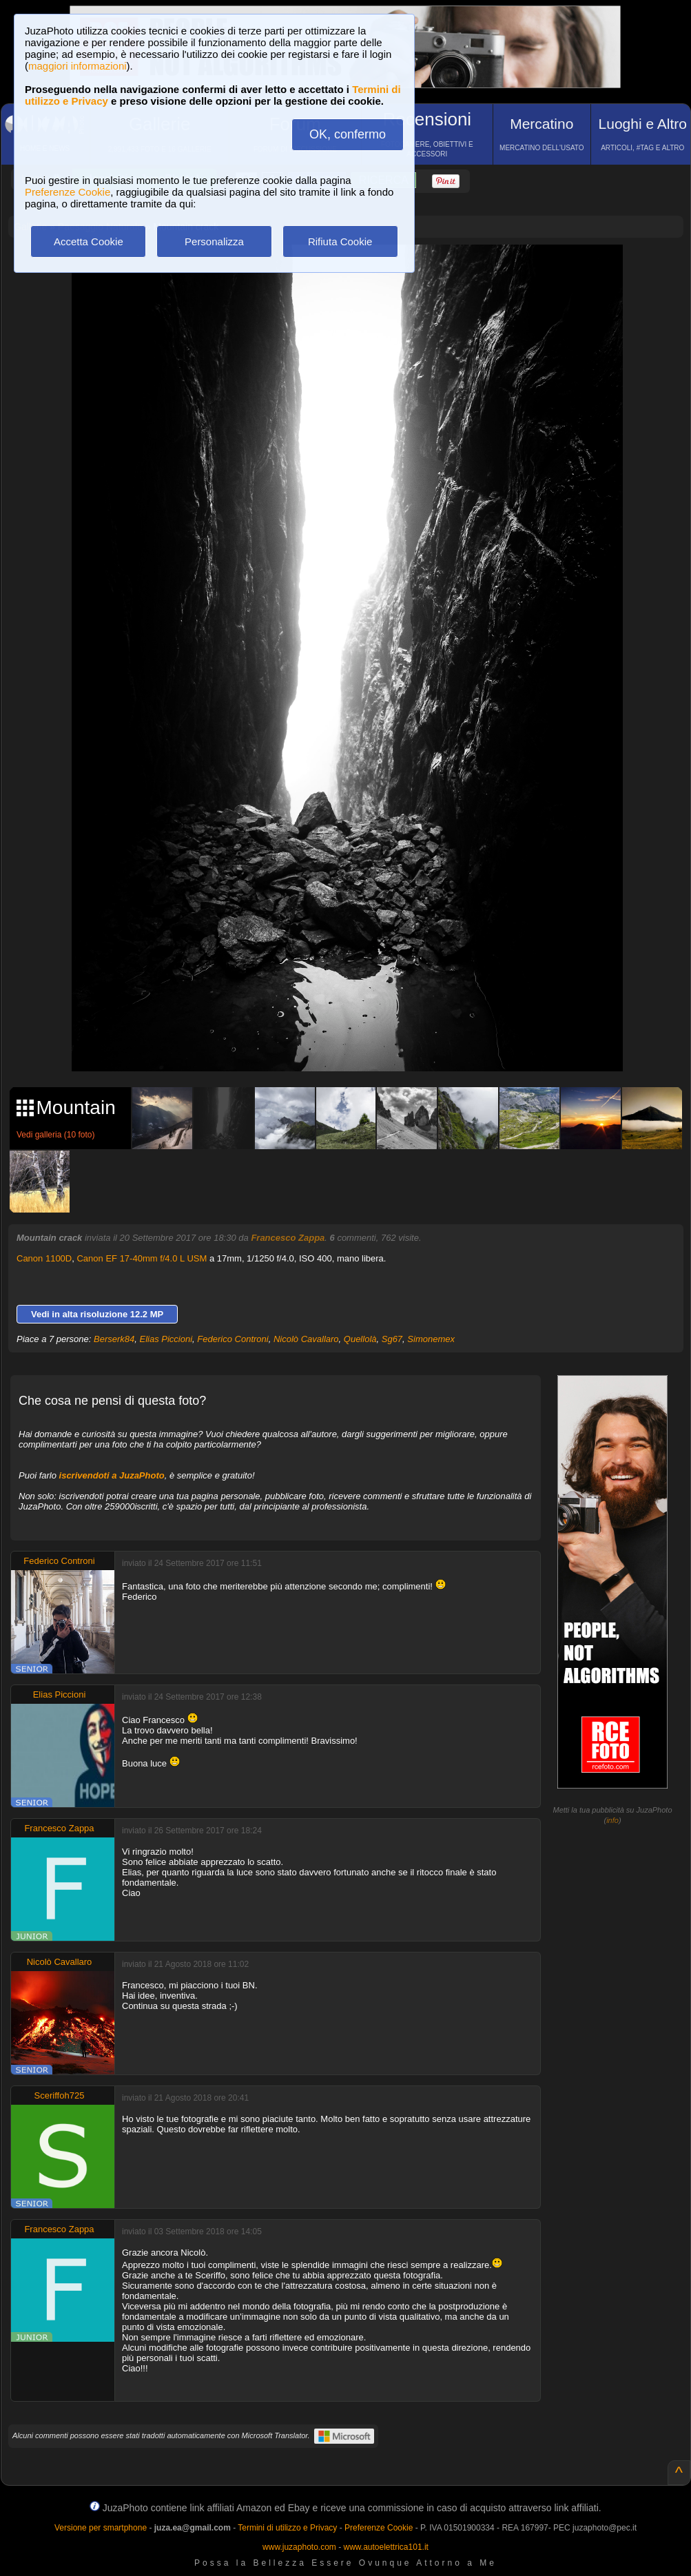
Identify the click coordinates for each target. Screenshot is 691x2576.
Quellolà (360, 1339)
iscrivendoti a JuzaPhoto (112, 1475)
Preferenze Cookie (67, 192)
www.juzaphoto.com (299, 2547)
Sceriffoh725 (59, 2095)
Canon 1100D (44, 1258)
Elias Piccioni (166, 1339)
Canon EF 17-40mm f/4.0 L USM (141, 1258)
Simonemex (431, 1339)
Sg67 (392, 1339)
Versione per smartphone (100, 2528)
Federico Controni (232, 1339)
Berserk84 (114, 1339)
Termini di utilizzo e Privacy (287, 2528)
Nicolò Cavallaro (306, 1339)
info (612, 1820)
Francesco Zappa (287, 1238)
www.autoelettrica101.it (385, 2547)
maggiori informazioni (77, 66)
